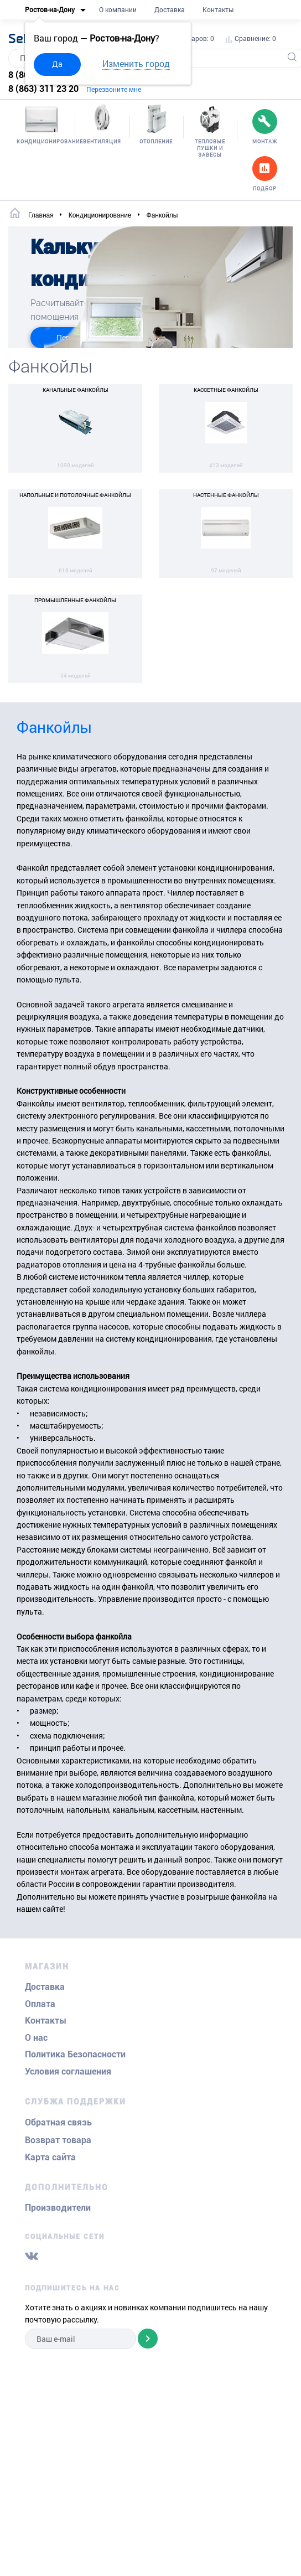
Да (57, 64)
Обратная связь (58, 2122)
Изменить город (136, 63)
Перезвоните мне (113, 89)
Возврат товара (58, 2140)
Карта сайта (50, 2157)
